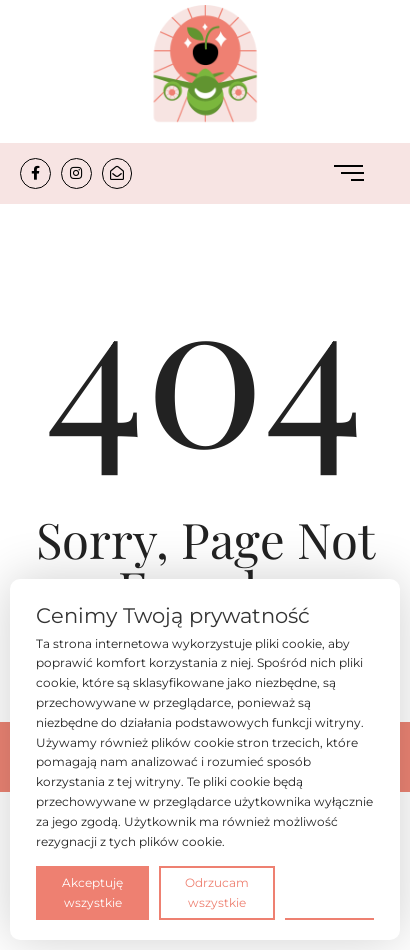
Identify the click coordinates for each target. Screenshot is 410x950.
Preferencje (329, 891)
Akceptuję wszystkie (92, 892)
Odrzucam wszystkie (217, 892)
